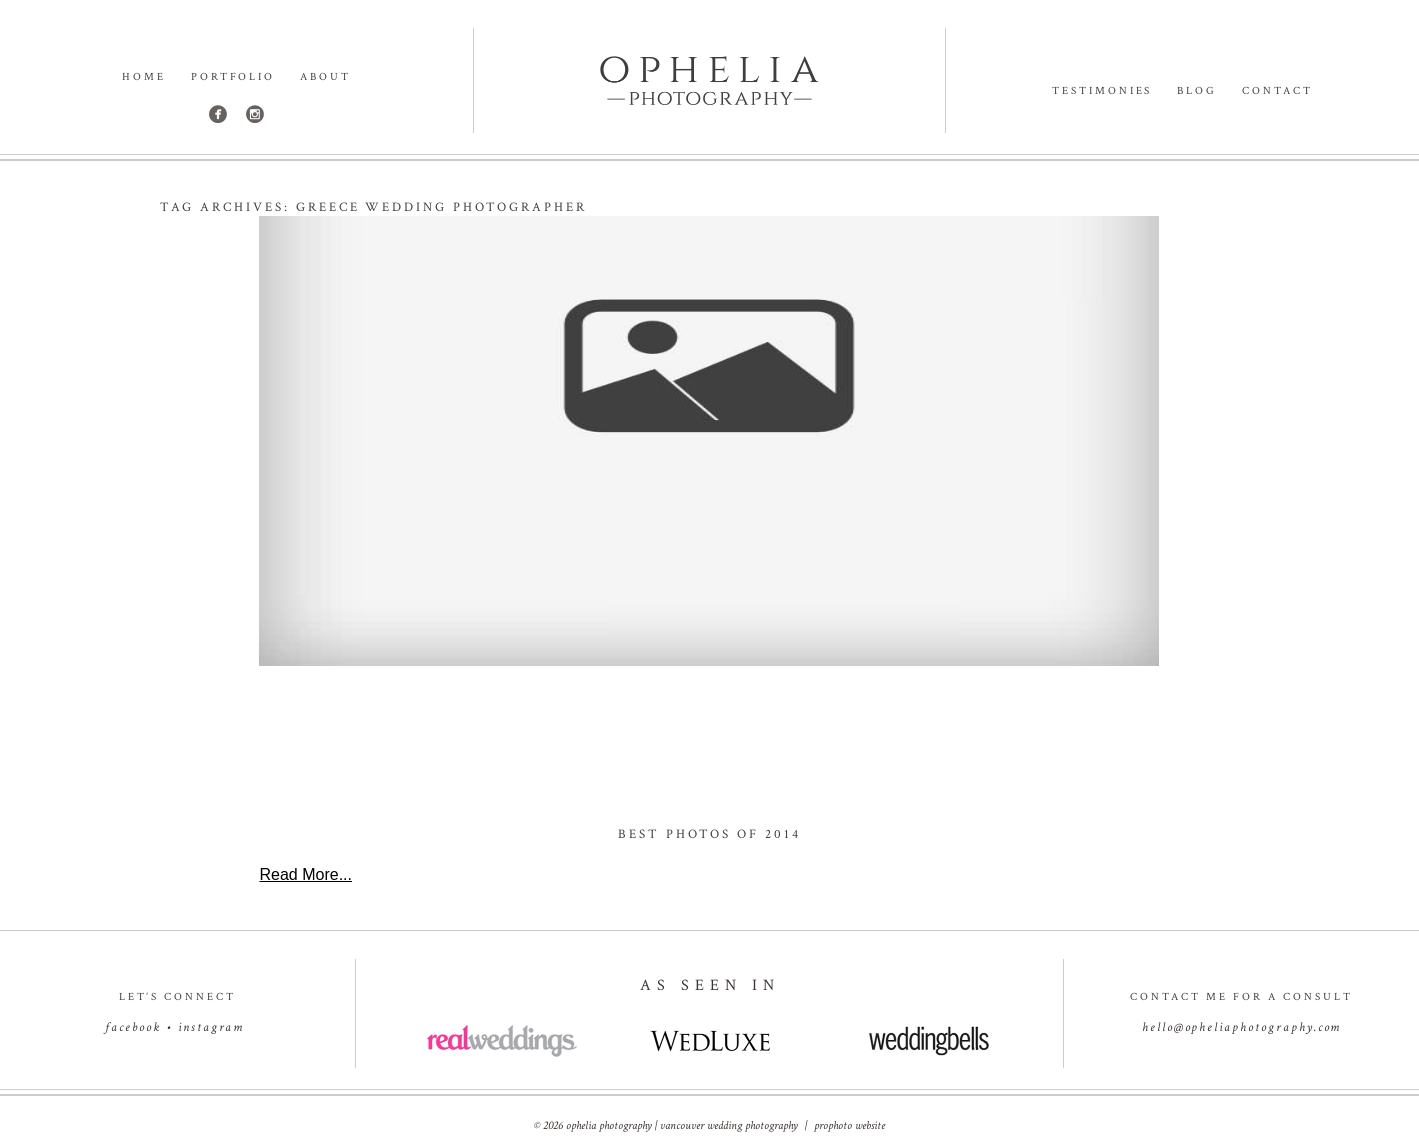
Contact (1277, 91)
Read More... (305, 874)
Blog (1197, 91)
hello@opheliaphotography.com (1242, 1027)
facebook (133, 1027)
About (325, 77)
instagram (211, 1027)
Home (144, 77)
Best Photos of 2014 (709, 834)
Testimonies (1102, 91)
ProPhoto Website (849, 1125)
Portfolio (233, 77)
